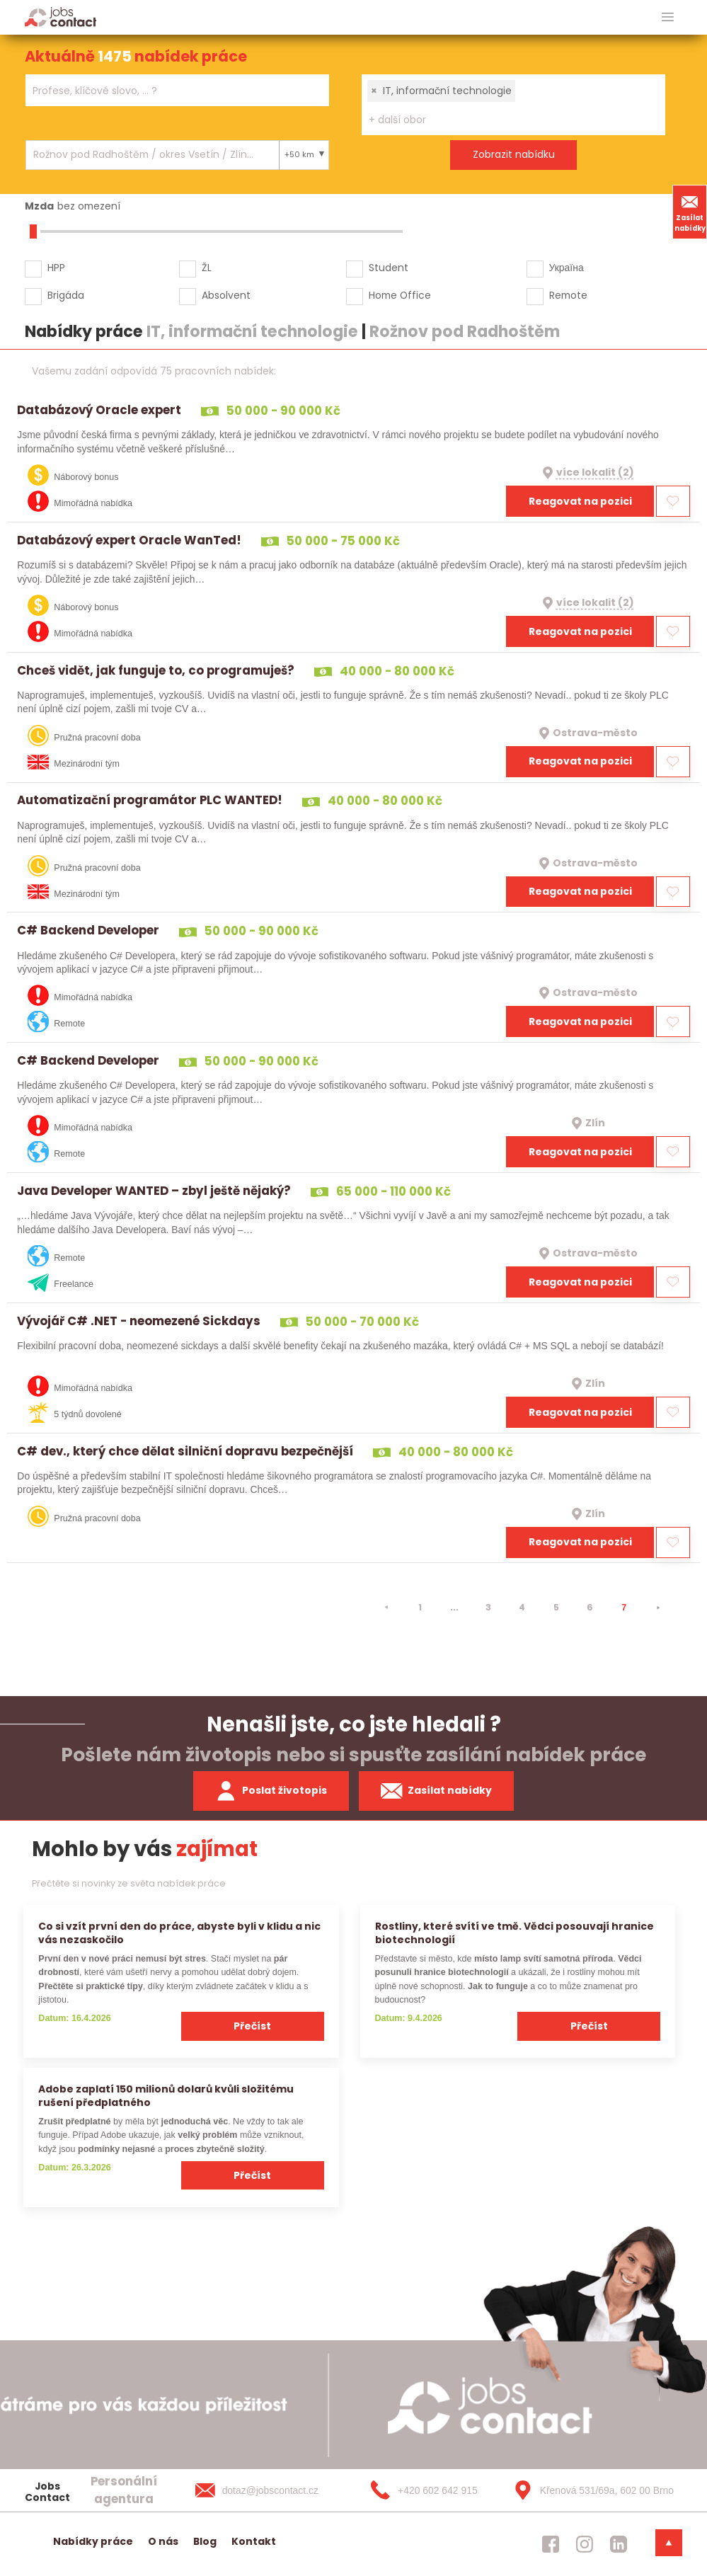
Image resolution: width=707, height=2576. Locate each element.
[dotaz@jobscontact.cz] (271, 2490)
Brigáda (65, 295)
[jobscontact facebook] (551, 2544)
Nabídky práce (93, 2541)
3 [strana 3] (488, 1607)
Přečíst (252, 2026)
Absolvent (226, 295)
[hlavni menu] (667, 17)
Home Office (400, 295)
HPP (56, 268)
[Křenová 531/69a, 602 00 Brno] (588, 2490)
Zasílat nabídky (690, 211)
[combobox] (177, 90)
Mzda (39, 206)
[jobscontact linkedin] (619, 2544)
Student (388, 268)
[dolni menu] (668, 2542)
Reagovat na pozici (580, 501)
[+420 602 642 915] (429, 2490)
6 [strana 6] (590, 1607)
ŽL (207, 268)
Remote (568, 295)
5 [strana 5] (556, 1607)
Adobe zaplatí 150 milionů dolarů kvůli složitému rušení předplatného (166, 2096)
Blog (205, 2541)
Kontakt (253, 2541)
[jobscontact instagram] (585, 2544)
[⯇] (386, 1607)
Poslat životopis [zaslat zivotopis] (271, 1791)
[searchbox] (168, 91)
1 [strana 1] (420, 1607)
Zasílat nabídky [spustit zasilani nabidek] (436, 1791)
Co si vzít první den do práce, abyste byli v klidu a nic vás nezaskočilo (179, 1933)
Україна (566, 268)
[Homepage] (60, 16)
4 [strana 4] (522, 1607)
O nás (163, 2541)
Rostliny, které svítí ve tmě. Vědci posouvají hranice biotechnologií (514, 1933)
